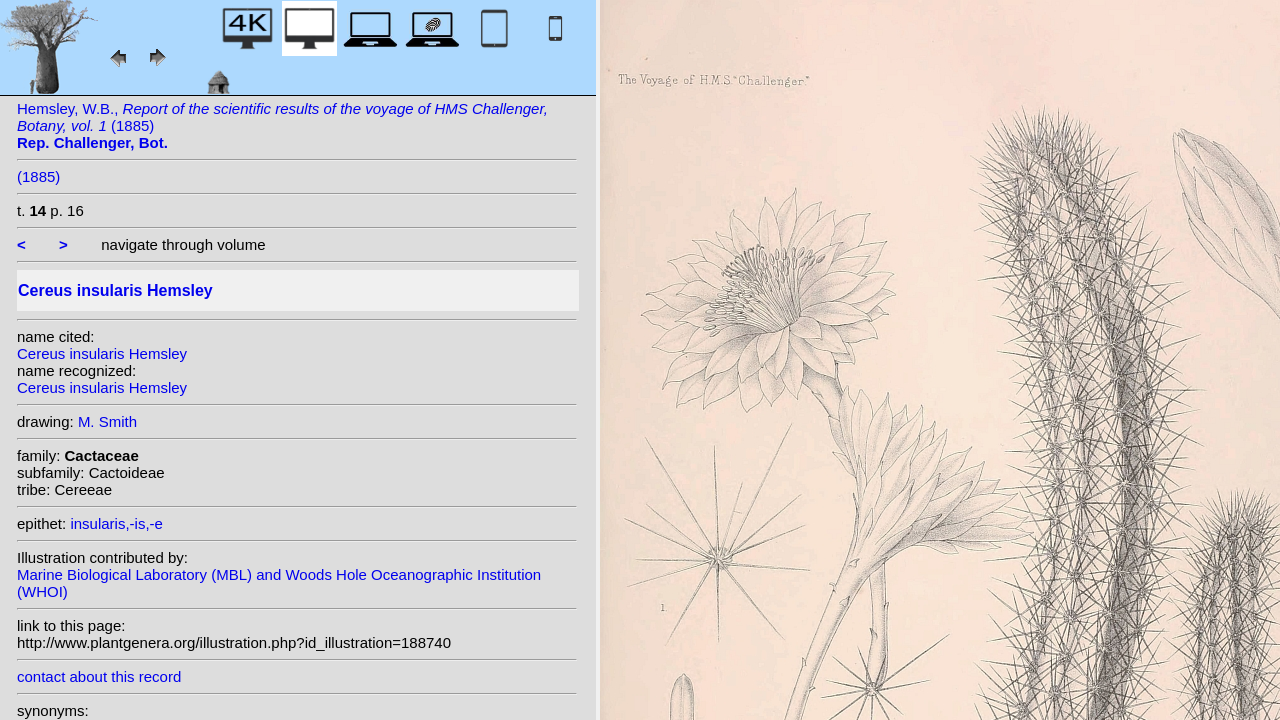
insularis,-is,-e (116, 523)
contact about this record (99, 676)
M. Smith (107, 421)
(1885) (38, 176)
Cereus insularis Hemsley (102, 353)
